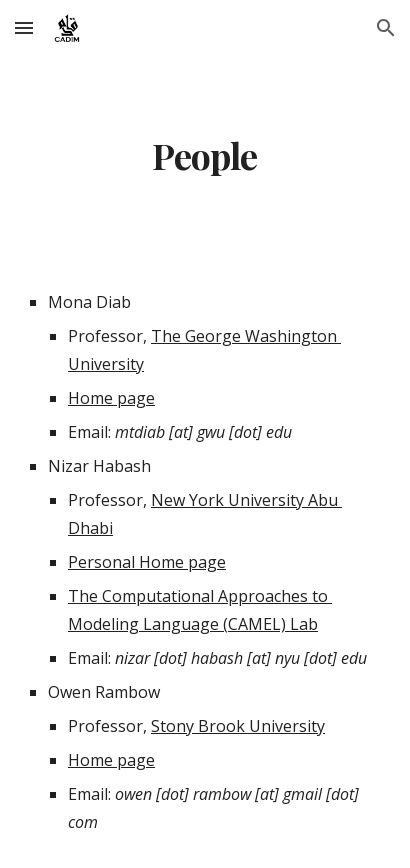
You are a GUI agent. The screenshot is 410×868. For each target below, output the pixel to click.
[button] (24, 27)
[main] (205, 156)
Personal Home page (147, 562)
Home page (111, 398)
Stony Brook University (238, 726)
